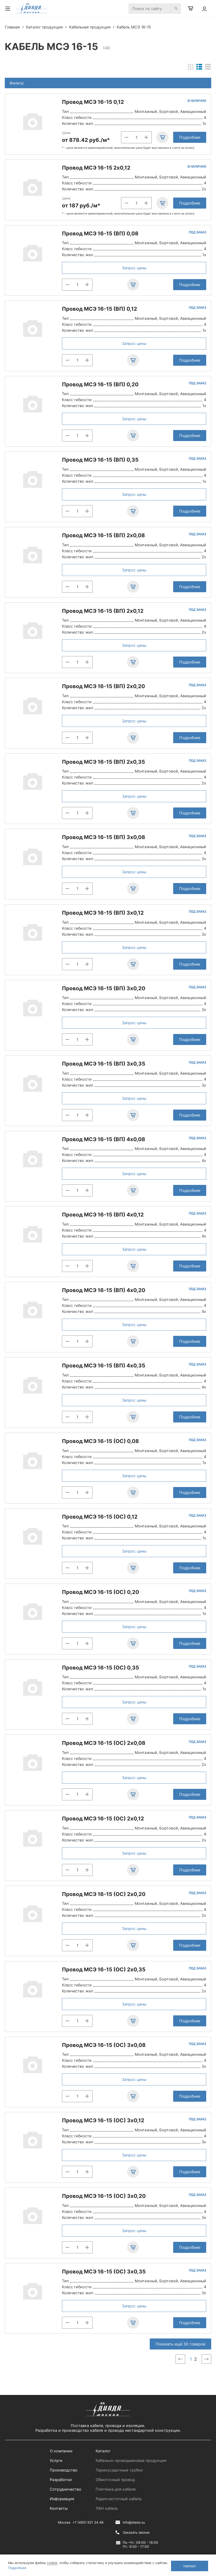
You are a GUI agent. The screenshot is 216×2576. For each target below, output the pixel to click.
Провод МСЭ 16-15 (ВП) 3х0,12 (103, 913)
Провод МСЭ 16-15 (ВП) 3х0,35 (103, 1064)
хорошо (189, 2566)
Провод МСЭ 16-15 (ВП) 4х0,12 (103, 1214)
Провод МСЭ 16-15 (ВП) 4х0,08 (103, 1139)
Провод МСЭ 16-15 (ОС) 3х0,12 (103, 2120)
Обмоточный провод (115, 2479)
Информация (62, 2498)
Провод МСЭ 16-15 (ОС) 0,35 (100, 1667)
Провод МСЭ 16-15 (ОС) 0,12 (100, 1517)
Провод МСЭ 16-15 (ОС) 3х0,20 (104, 2196)
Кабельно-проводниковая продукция (131, 2460)
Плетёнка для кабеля (116, 2489)
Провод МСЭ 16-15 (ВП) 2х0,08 (103, 535)
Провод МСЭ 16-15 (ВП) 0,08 (100, 233)
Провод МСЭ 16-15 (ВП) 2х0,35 (103, 762)
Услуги (56, 2460)
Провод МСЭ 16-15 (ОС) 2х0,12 (103, 1818)
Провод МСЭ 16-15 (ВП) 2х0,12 (103, 611)
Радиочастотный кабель (119, 2498)
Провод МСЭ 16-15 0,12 (93, 102)
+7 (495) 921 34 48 (88, 2522)
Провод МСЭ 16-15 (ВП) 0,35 (100, 460)
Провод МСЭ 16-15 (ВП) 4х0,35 (103, 1365)
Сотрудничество (65, 2489)
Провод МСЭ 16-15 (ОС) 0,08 (100, 1441)
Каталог (103, 2451)
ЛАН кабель (107, 2508)
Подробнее (189, 137)
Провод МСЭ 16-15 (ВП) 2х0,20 (103, 686)
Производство (64, 2470)
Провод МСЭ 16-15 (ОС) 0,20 (100, 1592)
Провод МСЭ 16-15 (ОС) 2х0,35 (103, 1969)
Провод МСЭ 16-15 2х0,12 (96, 168)
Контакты (59, 2508)
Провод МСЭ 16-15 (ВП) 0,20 (100, 384)
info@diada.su (134, 2522)
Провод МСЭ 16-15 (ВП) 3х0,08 (103, 837)
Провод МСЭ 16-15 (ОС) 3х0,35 (104, 2271)
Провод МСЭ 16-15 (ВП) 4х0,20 (103, 1290)
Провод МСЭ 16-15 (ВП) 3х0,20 (103, 988)
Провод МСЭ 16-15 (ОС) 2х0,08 (103, 1743)
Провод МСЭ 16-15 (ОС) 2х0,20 (103, 1894)
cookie (52, 2563)
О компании (61, 2451)
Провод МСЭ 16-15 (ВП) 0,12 (99, 309)
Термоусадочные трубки (119, 2470)
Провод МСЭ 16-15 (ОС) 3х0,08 (104, 2045)
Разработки (61, 2479)
